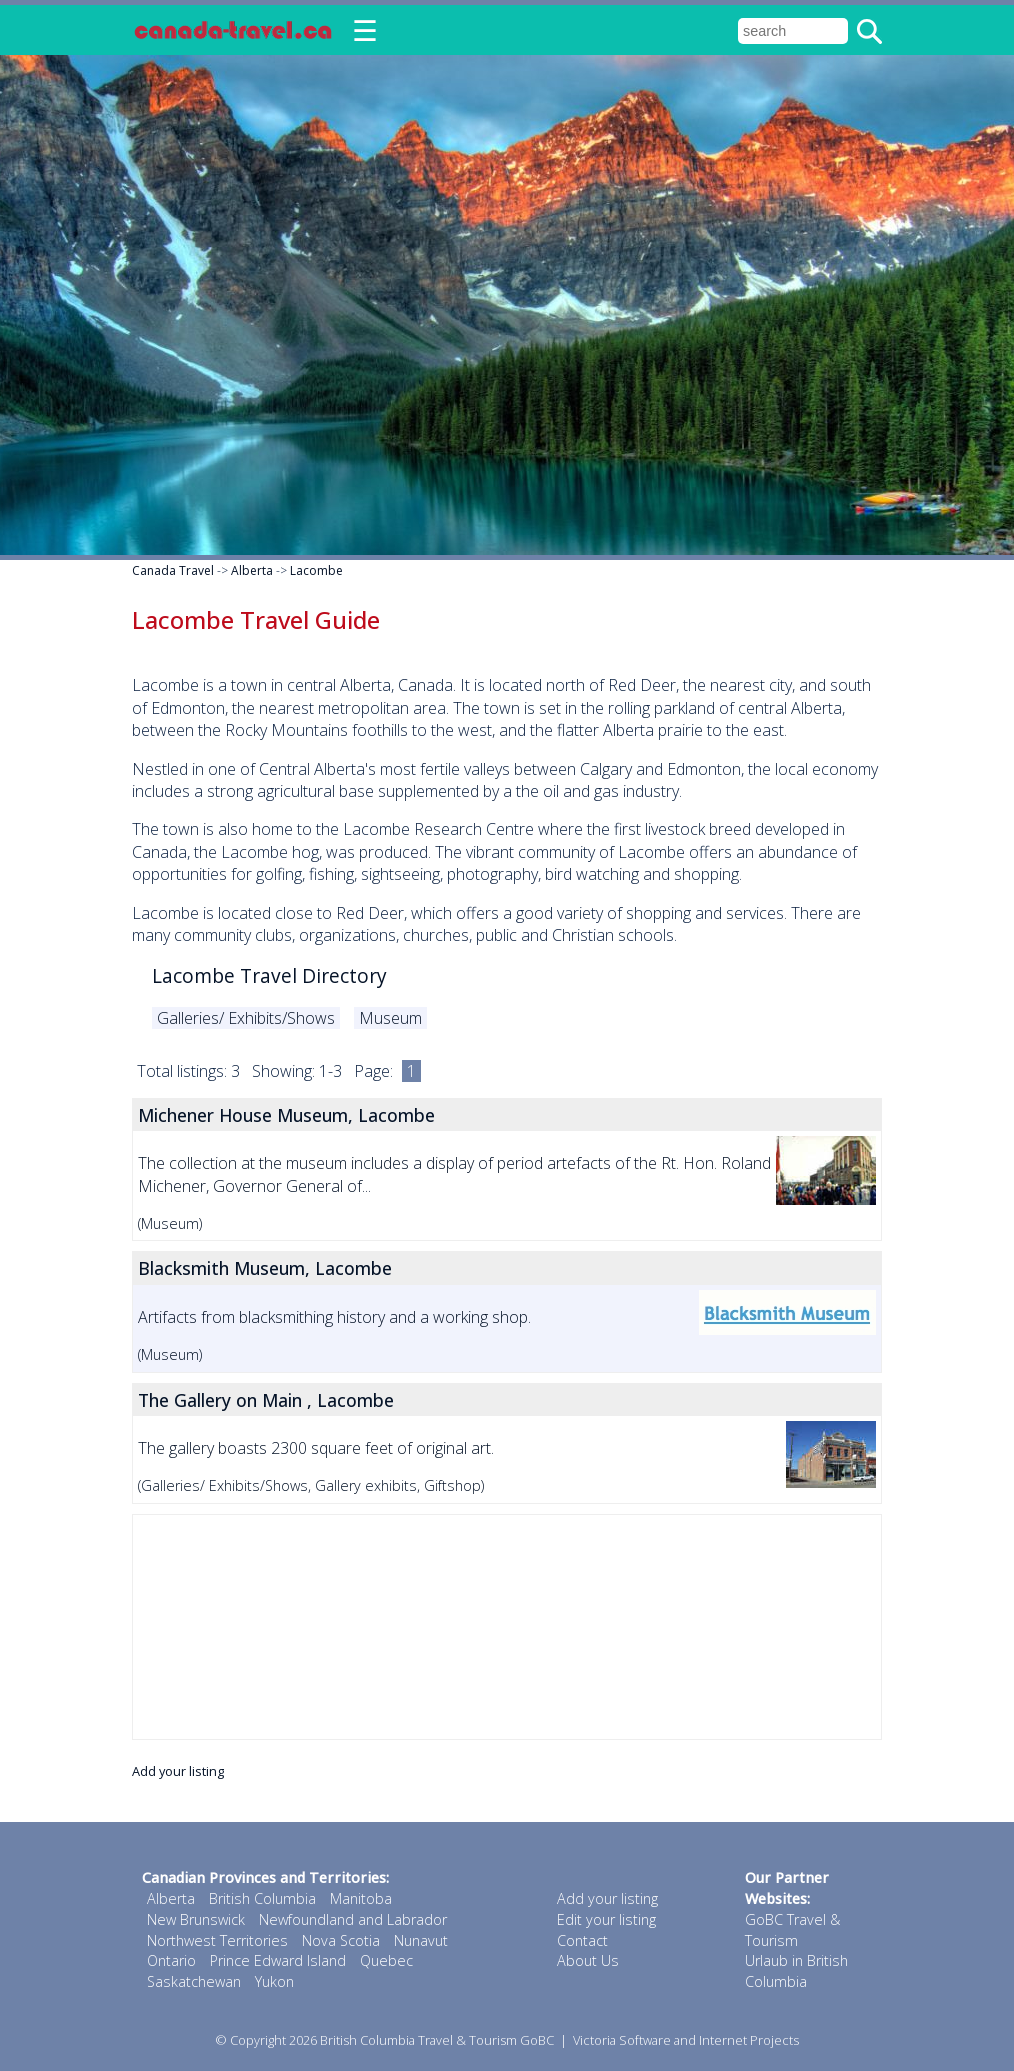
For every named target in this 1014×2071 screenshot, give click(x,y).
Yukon (274, 1981)
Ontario (171, 1960)
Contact (582, 1940)
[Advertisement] (507, 1627)
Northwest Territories (217, 1940)
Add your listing (178, 1771)
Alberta (252, 570)
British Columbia (262, 1898)
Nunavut (421, 1940)
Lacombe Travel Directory (269, 975)
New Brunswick (196, 1919)
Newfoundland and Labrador (353, 1919)
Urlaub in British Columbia (796, 1971)
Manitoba (361, 1898)
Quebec (386, 1960)
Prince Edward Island (278, 1960)
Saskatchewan (194, 1981)
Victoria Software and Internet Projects (686, 2040)
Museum (390, 1018)
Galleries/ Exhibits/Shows (246, 1018)
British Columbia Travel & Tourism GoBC (437, 2040)
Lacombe (316, 570)
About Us (588, 1960)
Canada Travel (173, 570)
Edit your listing (606, 1919)
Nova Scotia (341, 1940)
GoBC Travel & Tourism (792, 1930)
